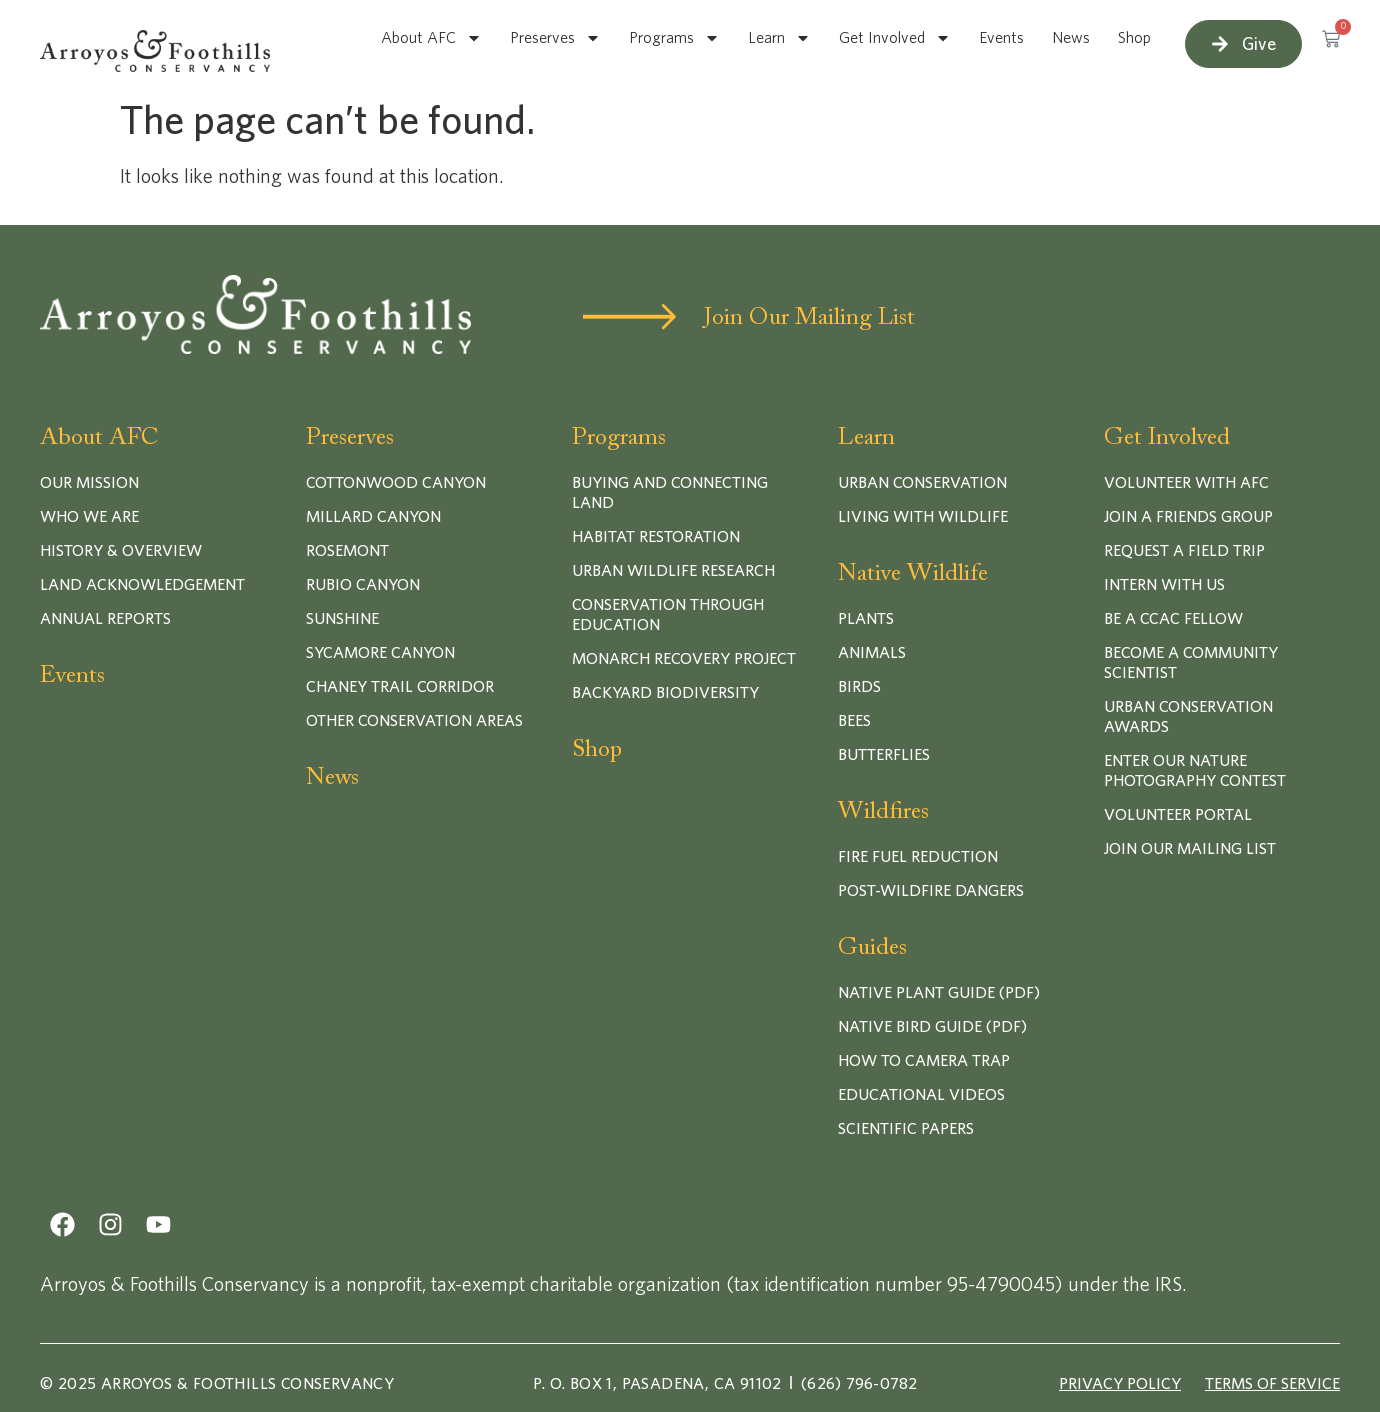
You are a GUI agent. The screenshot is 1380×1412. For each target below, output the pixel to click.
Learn (779, 38)
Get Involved (895, 38)
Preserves (555, 38)
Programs (674, 38)
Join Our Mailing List (809, 318)
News (1071, 38)
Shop (1134, 38)
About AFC (431, 38)
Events (1001, 38)
